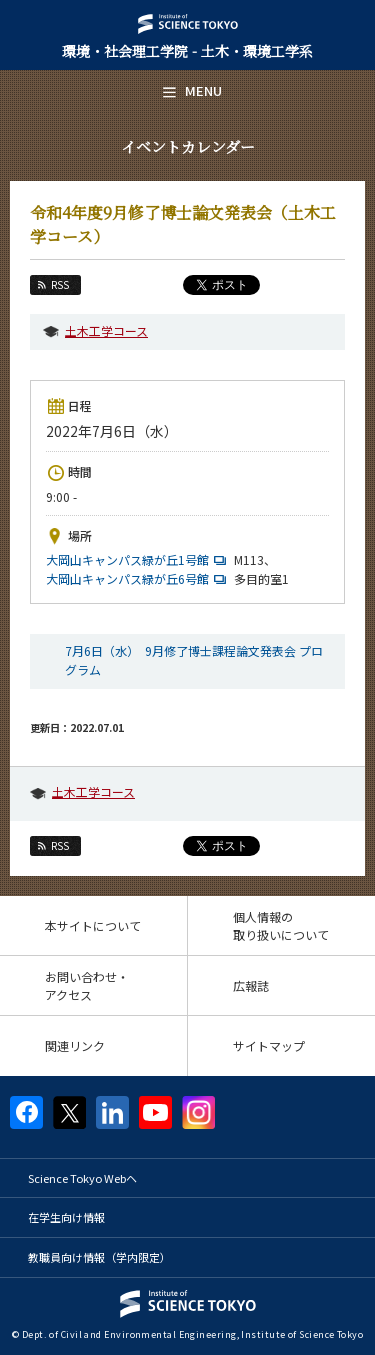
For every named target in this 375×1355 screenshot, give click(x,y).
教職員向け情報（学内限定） (99, 1257)
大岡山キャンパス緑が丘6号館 (138, 578)
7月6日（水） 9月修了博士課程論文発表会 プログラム (194, 660)
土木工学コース (106, 330)
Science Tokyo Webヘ (82, 1178)
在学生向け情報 (66, 1217)
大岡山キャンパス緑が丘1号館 (138, 559)
